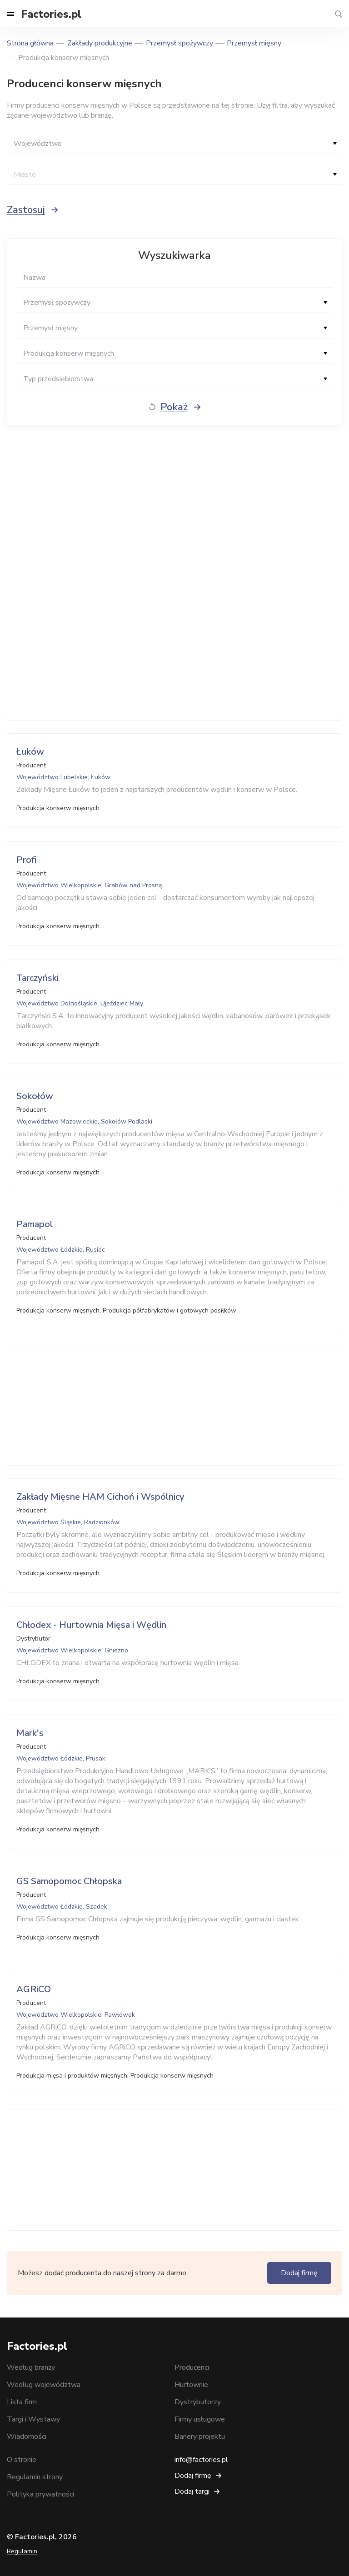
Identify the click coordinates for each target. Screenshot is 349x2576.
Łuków (30, 752)
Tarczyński (37, 978)
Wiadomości (26, 2437)
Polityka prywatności (40, 2494)
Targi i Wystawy (33, 2419)
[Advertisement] (174, 659)
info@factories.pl (201, 2460)
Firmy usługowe (199, 2419)
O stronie (21, 2460)
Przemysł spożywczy (179, 43)
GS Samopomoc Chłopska (69, 1881)
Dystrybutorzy (197, 2402)
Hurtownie (191, 2385)
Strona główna (30, 43)
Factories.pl (51, 14)
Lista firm (22, 2402)
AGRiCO (33, 1989)
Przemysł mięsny (254, 43)
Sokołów (34, 1096)
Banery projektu (199, 2437)
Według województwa (43, 2385)
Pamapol (34, 1224)
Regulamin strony (35, 2477)
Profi (26, 860)
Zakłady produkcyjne (99, 43)
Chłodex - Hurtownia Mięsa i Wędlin (91, 1625)
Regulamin (22, 2551)
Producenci (191, 2367)
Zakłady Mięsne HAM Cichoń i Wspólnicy (100, 1497)
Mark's (30, 1733)
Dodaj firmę (299, 2273)
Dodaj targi (191, 2491)
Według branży (31, 2367)
